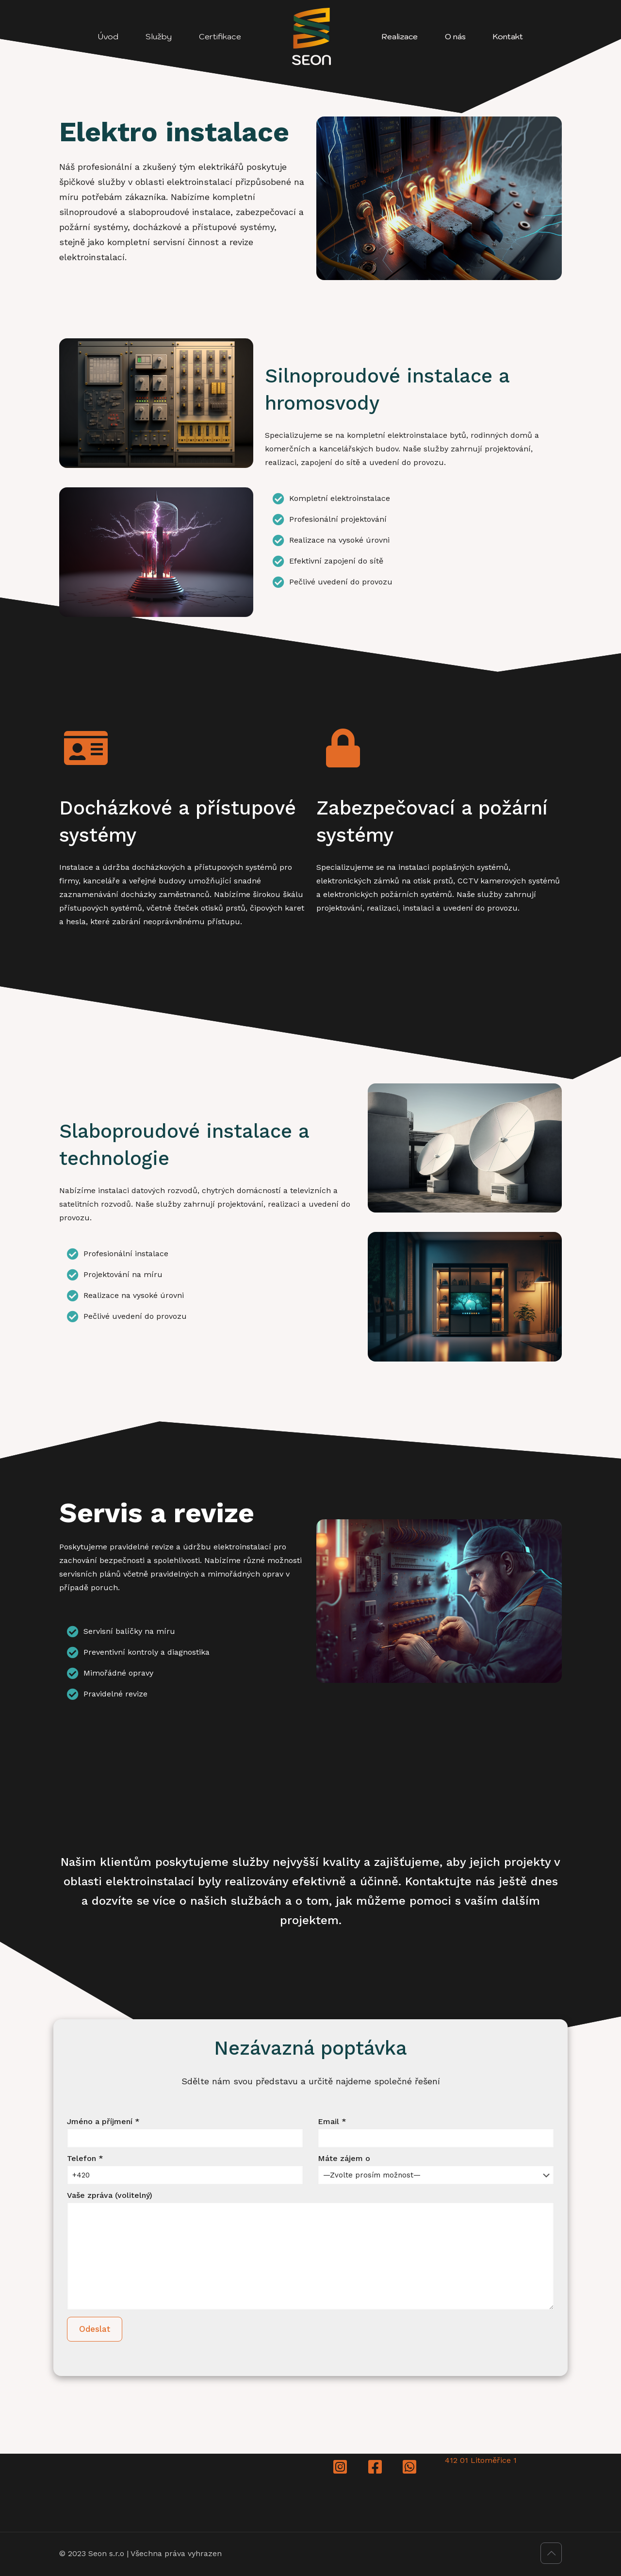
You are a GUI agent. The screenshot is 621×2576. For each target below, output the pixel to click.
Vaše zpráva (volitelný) (310, 2250)
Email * (436, 2132)
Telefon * (185, 2169)
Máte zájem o (436, 2169)
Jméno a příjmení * (185, 2132)
